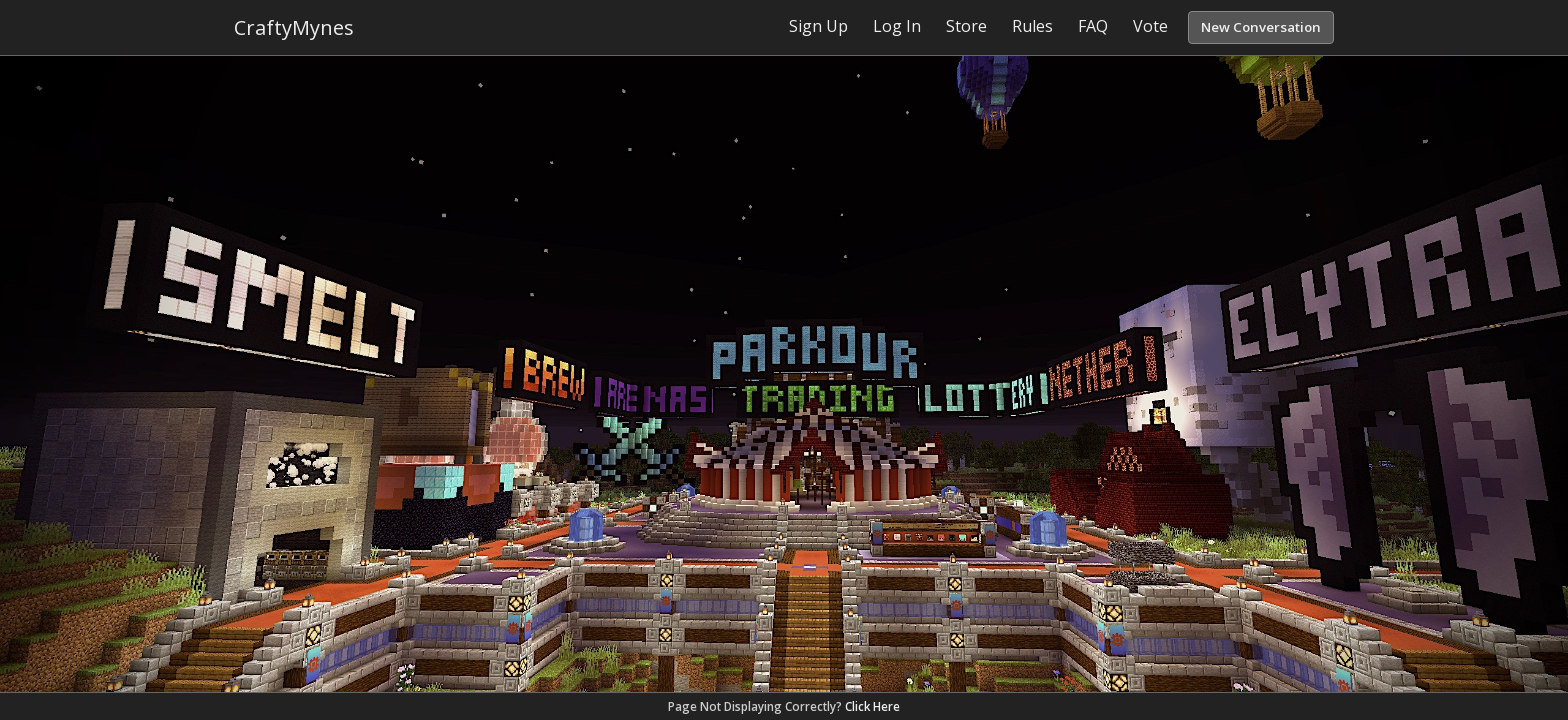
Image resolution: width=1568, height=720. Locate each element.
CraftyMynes (294, 27)
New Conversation (1261, 27)
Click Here (872, 706)
